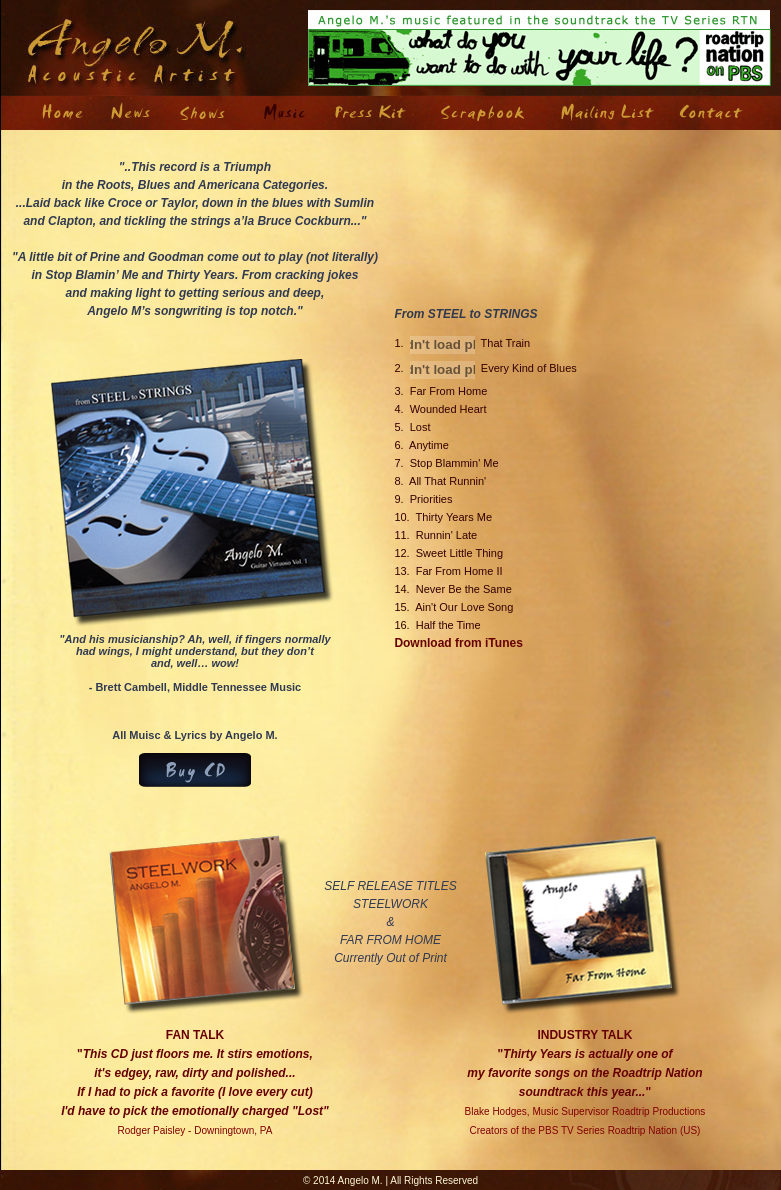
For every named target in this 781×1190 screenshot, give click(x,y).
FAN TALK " (195, 1073)
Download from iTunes (458, 643)
